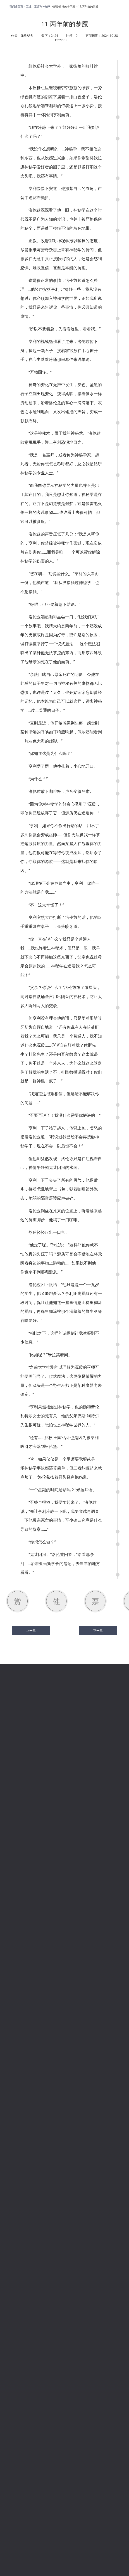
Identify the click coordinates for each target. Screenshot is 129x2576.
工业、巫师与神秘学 (38, 6)
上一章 (31, 1630)
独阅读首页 (16, 6)
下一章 (98, 1630)
